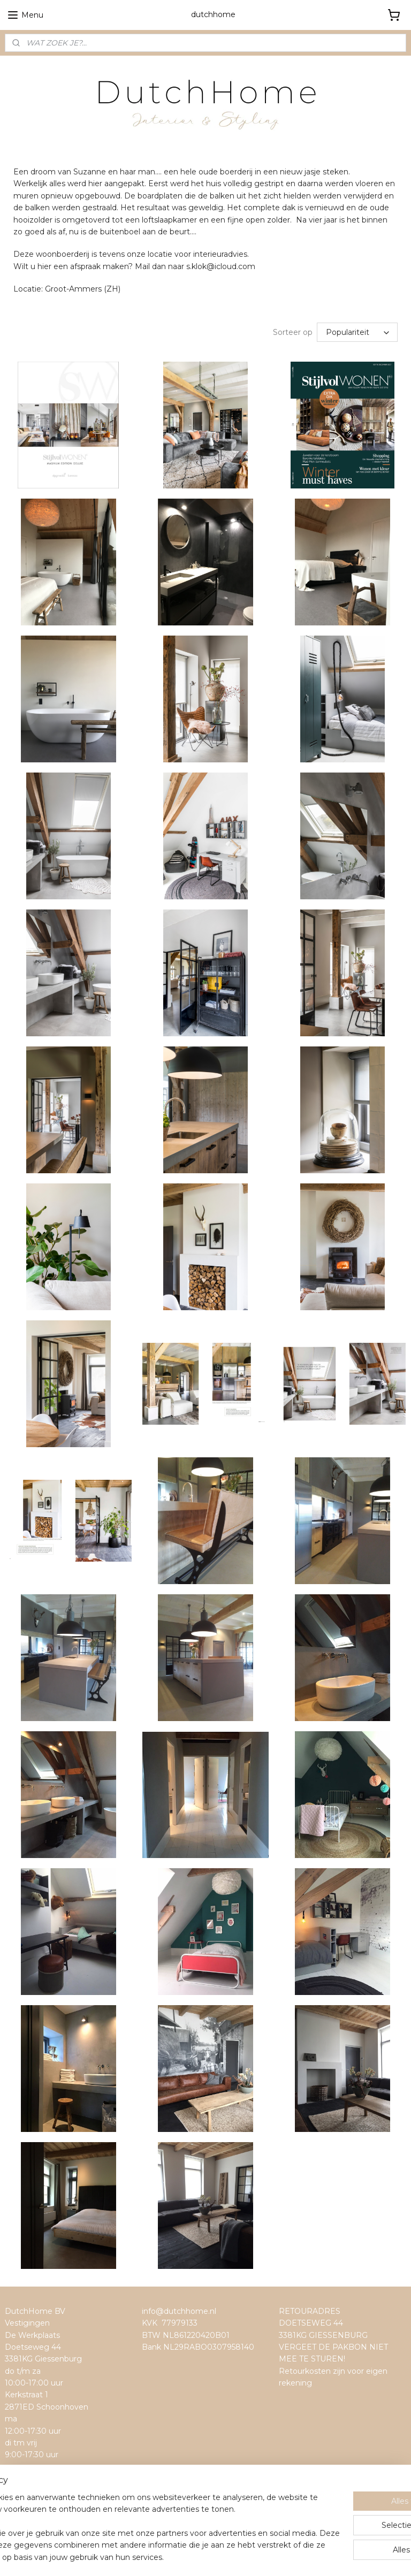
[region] (135, 2515)
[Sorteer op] (357, 332)
